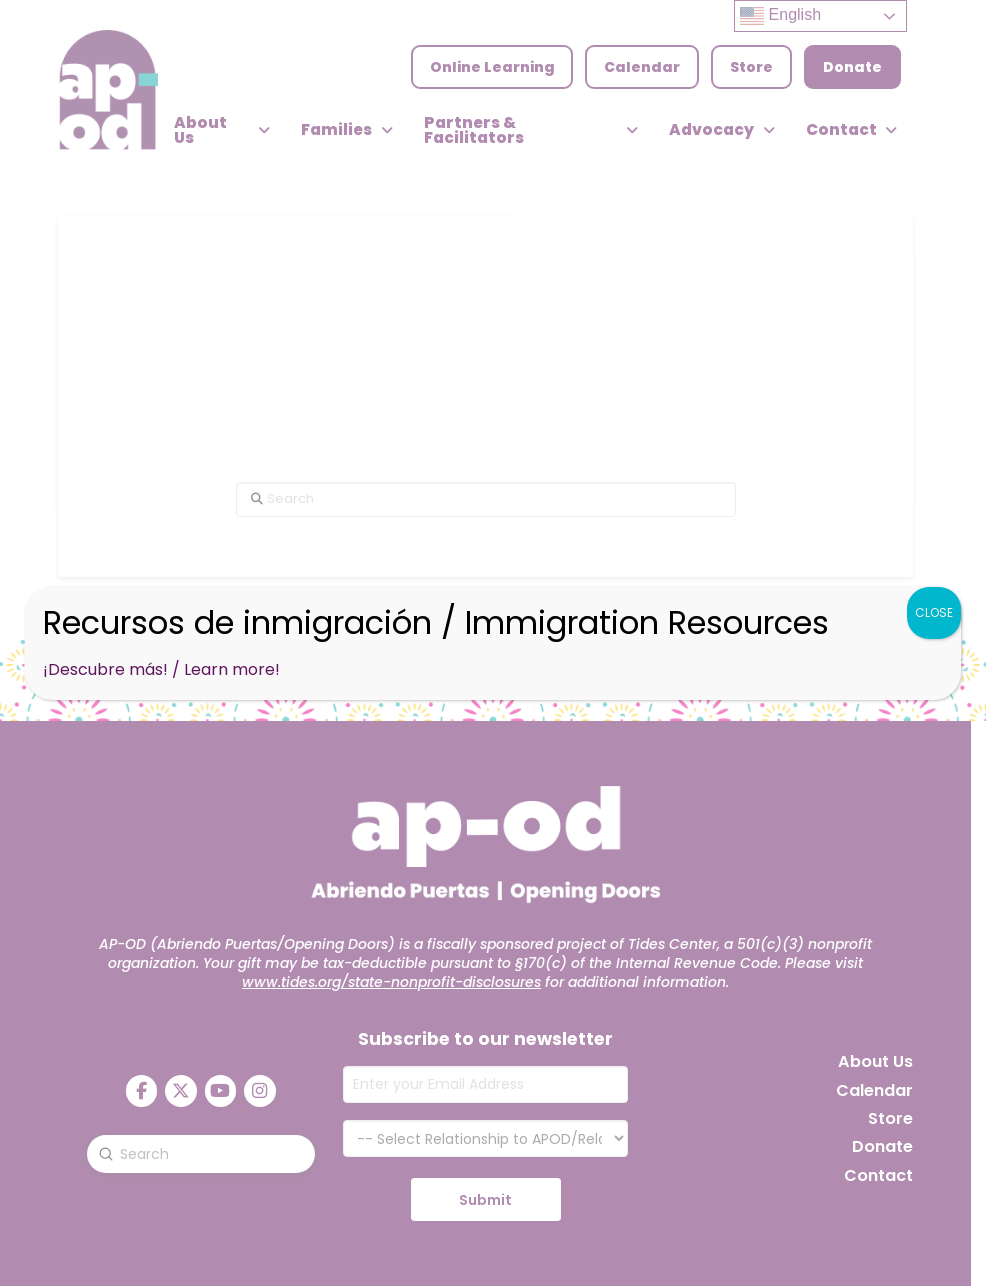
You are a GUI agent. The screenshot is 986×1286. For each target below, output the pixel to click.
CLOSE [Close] (934, 612)
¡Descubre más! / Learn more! (161, 669)
